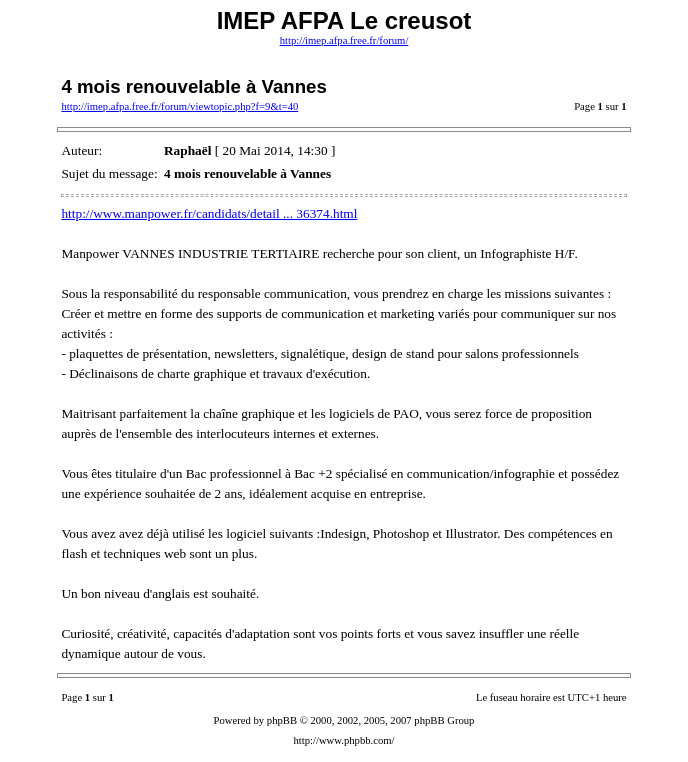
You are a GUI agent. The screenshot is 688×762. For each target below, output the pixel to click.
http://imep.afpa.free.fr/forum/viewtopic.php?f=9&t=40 (179, 106)
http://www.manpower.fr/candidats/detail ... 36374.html (209, 213)
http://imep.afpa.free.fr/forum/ (344, 40)
